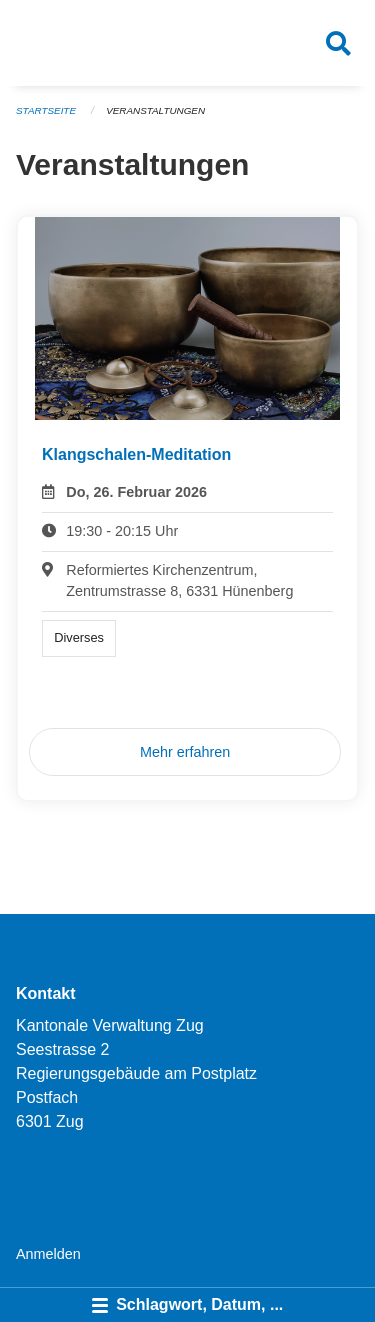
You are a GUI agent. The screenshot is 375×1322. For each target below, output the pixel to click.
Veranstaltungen (155, 110)
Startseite (46, 110)
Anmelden (48, 1254)
